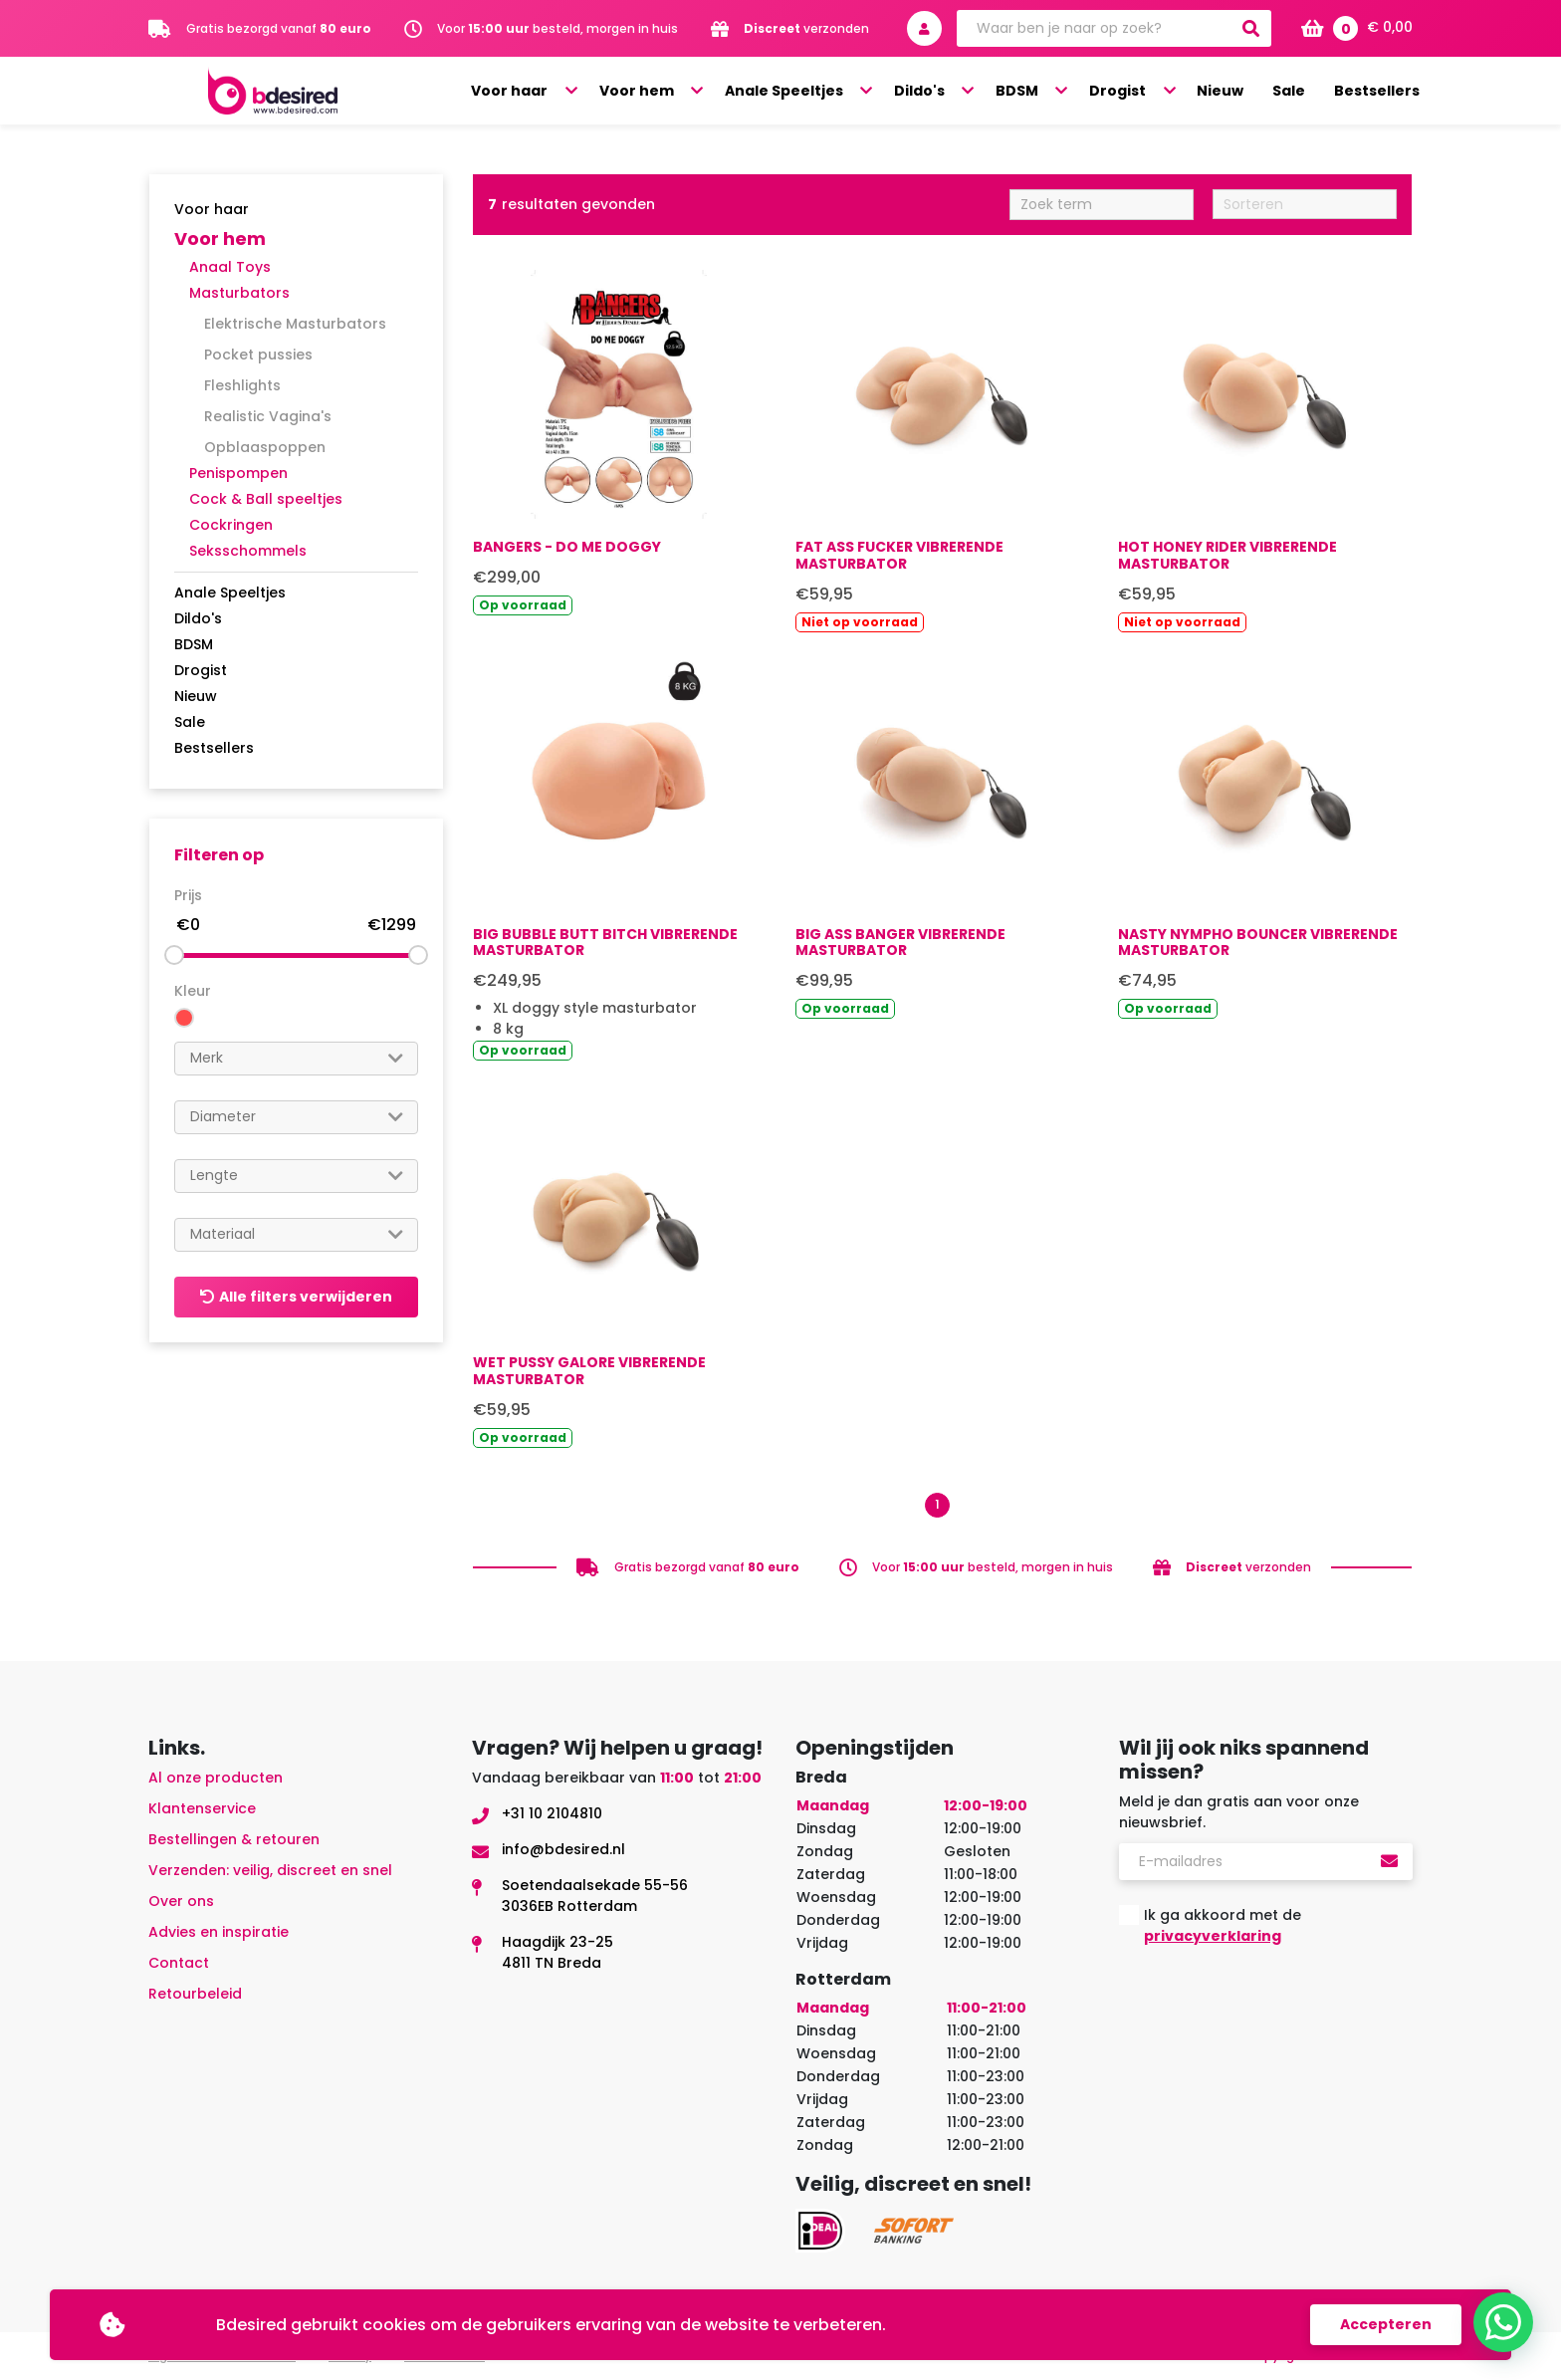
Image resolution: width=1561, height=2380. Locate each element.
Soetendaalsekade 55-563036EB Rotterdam (595, 1895)
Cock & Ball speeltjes (265, 499)
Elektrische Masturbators (295, 324)
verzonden (806, 28)
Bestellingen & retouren (234, 1839)
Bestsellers (1380, 92)
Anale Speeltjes (825, 92)
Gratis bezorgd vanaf (278, 28)
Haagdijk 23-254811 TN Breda (557, 1952)
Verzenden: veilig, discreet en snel (270, 1870)
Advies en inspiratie (218, 1932)
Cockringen (231, 525)
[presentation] (1270, 2010)
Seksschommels (248, 551)
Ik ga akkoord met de (1222, 1925)
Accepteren (1386, 2324)
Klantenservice (202, 1808)
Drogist (1137, 92)
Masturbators (239, 293)
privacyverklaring (1212, 1936)
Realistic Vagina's (268, 416)
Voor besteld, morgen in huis (557, 28)
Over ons (181, 1901)
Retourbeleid (195, 1994)
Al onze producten (215, 1777)
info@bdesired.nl (563, 1849)
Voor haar (565, 92)
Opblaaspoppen (265, 447)
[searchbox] (296, 1058)
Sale (1296, 92)
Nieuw (1233, 92)
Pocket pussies (258, 354)
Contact (178, 1963)
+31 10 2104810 (552, 1813)
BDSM (1043, 92)
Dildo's (953, 92)
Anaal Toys (230, 267)
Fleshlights (242, 385)
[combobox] (296, 1058)
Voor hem (684, 92)
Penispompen (238, 473)
